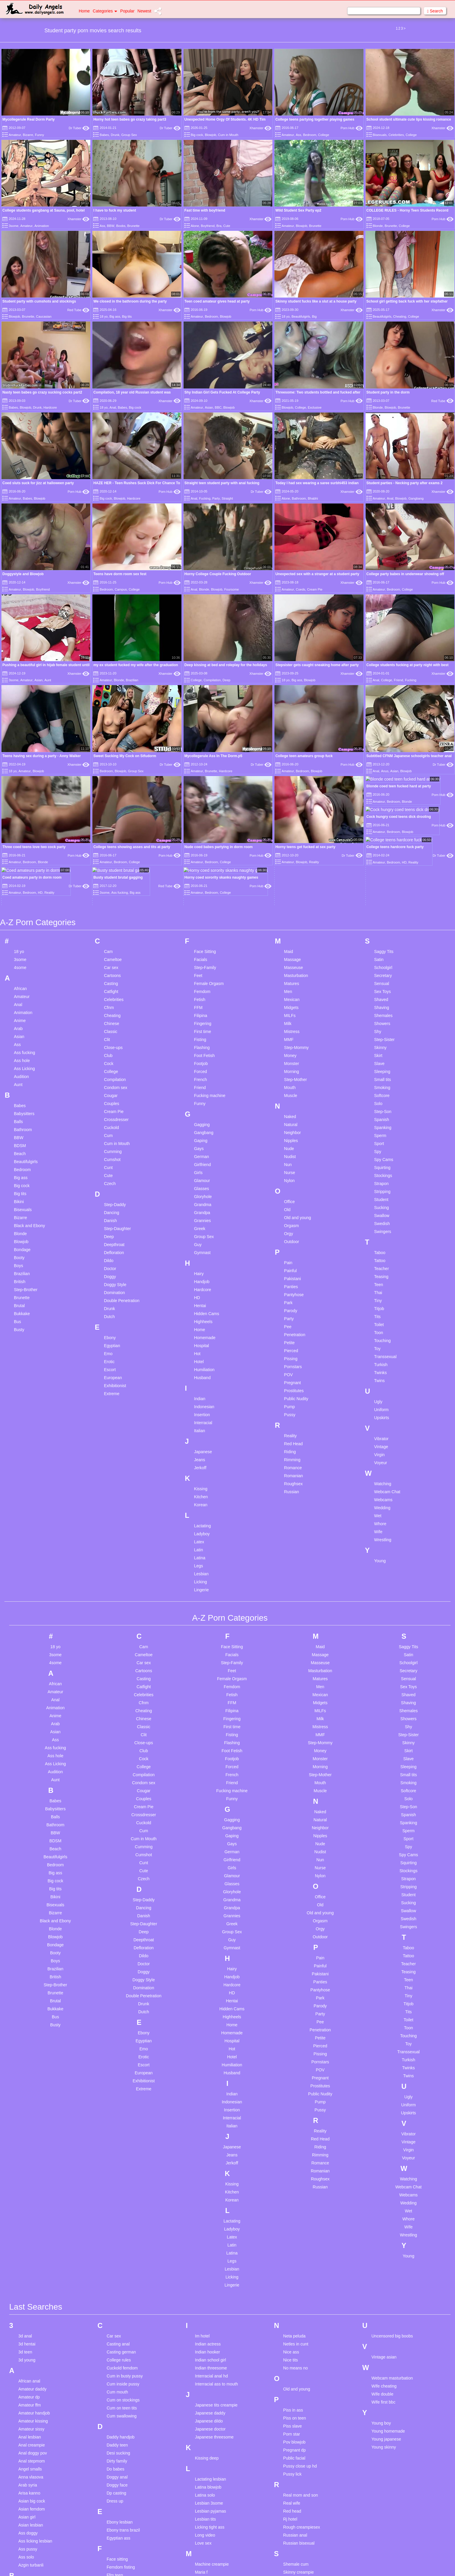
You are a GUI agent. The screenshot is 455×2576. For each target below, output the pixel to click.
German (201, 1050)
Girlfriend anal (119, 2554)
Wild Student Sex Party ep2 (298, 210)
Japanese (203, 1346)
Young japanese (386, 2333)
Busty (19, 1223)
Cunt (108, 1061)
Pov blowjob (294, 2336)
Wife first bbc (383, 2296)
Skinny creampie (298, 2466)
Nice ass (291, 2246)
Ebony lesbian (120, 2416)
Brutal (19, 1199)
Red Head (293, 1338)
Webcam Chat (387, 1386)
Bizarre (28, 135)
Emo (108, 1247)
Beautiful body (31, 2504)
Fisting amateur (121, 2493)
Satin (379, 853)
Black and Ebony (29, 1119)
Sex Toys (382, 885)
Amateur (15, 135)
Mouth (290, 981)
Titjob (379, 1202)
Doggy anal (117, 2371)
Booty (19, 1151)
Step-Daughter (117, 1122)
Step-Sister (384, 933)
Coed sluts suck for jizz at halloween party (38, 483)
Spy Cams (383, 1053)
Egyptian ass (118, 2432)
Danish (110, 1114)
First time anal (120, 2485)
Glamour (202, 1074)
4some (20, 861)
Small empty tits (298, 2498)
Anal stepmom (31, 2355)
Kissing (200, 1383)
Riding (290, 1346)
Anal (113, 407)
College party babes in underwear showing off (405, 574)
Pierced (291, 1245)
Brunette (133, 226)
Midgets (291, 901)
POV (288, 1269)
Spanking (382, 1021)
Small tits (382, 973)
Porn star (291, 2328)
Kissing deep (206, 2352)
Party (216, 498)
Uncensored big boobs (392, 2230)
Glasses (201, 1082)
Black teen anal (32, 2568)
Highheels (203, 1215)
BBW (110, 226)
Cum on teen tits (122, 2302)
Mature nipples (208, 2554)
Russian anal (295, 2429)
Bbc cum (26, 2480)
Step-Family (205, 861)
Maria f (201, 2466)
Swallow (381, 1109)
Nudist (290, 1050)
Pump (289, 1301)
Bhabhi (313, 498)
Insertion (202, 1309)
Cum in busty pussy (125, 2270)
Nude (289, 1042)
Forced (200, 965)
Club (108, 949)
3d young (27, 2254)
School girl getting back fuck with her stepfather (407, 301)
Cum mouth (117, 2286)
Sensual (381, 877)
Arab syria (27, 2379)
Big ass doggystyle (35, 2528)
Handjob (201, 1175)
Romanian (293, 1370)
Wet (378, 1410)
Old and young (297, 1111)
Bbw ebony (28, 2488)
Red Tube (78, 310)
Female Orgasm (209, 877)
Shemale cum (296, 2458)
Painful (290, 1165)
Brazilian (132, 680)
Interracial (203, 1317)
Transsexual (385, 1250)
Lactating (202, 1420)
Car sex (111, 861)
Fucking (204, 498)
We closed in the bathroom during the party (130, 301)
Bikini (19, 1095)
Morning (291, 965)
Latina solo (205, 2389)
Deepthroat (114, 1138)
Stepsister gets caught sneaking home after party (316, 665)
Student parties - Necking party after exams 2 (404, 483)
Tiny (378, 1194)
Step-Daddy (115, 1098)
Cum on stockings (123, 2294)
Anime (20, 914)
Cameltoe (113, 853)
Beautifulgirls (301, 316)
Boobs (120, 226)
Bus (17, 1215)
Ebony (110, 1231)
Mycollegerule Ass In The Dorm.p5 (213, 756)
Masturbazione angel (214, 2522)
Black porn (28, 2560)
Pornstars (293, 1261)
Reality (290, 1330)
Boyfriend (207, 226)
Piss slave (292, 2320)
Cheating (399, 316)
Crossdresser (116, 1013)
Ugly (378, 1295)
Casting (111, 877)
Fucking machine (209, 989)
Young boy (381, 2317)
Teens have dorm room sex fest (119, 574)
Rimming (292, 1354)
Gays (199, 1042)
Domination (114, 1186)
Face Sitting (205, 845)
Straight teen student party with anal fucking (221, 483)
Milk (288, 917)
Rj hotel (290, 2413)
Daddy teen (117, 2339)
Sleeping (382, 965)
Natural (291, 1018)
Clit (107, 933)
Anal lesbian (29, 2331)
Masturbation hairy (212, 2506)
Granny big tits (120, 2562)
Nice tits (290, 2254)
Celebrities (396, 135)
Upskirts (381, 1311)
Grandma (202, 1098)
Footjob (201, 957)
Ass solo (26, 2451)
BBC (218, 407)
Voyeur (380, 1357)
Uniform (381, 1303)
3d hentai (27, 2238)
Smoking (382, 981)
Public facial (294, 2352)
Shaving (381, 901)
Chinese (111, 917)
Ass (298, 135)
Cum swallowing (121, 2310)
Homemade (204, 1231)
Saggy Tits (383, 845)
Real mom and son (300, 2389)
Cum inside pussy (123, 2278)
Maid (288, 845)
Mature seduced (209, 2562)
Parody (290, 1205)
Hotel (199, 1255)
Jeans (199, 1354)
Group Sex (129, 135)
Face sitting (117, 2453)
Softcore (382, 989)
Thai (378, 1186)
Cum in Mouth (228, 135)
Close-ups (113, 941)
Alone (195, 226)
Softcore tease (296, 2522)
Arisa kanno (29, 2387)
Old (287, 1103)
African (20, 882)
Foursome (231, 589)
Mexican (292, 893)
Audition (21, 970)
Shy (377, 925)
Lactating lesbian (210, 2373)
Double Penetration (121, 1194)
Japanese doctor (210, 2323)
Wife (378, 1426)
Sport (379, 1037)
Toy (377, 1242)
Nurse (289, 1066)
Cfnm (109, 901)
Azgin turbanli (31, 2459)
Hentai (200, 1199)
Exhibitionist (115, 1279)
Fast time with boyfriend (204, 210)
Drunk (115, 135)
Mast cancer (206, 2490)
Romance (293, 1362)
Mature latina (207, 2538)
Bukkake (22, 1207)
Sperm (380, 1029)
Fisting (200, 933)
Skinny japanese (298, 2482)
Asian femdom (31, 2403)
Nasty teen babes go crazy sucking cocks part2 (42, 392)
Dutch (109, 1210)
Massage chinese (211, 2474)
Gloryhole (203, 1090)
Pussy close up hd (300, 2360)
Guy (198, 1138)
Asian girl (27, 2411)
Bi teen (24, 2512)
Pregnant (292, 1277)
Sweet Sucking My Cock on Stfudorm (124, 756)
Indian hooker (207, 2246)
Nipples (291, 1034)
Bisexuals (380, 135)
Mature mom (206, 2546)
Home (84, 11)
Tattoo (379, 1154)
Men (288, 885)
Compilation (212, 680)
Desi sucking (118, 2347)
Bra (218, 226)
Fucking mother (121, 2501)
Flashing (202, 941)
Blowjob (210, 135)
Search (435, 11)
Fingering (202, 917)
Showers (382, 917)
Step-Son (382, 1005)
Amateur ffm (29, 2299)
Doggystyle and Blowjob (23, 574)
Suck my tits (294, 2554)
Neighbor (292, 1026)
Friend (398, 680)
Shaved (381, 893)
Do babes (115, 2363)
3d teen (25, 2246)
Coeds (300, 589)
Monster (291, 957)
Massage (292, 853)
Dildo (108, 1154)
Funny (39, 135)
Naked (290, 1010)
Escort (110, 1263)
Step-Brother (25, 1183)
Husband (202, 1271)
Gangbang (415, 498)
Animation (41, 226)
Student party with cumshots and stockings (39, 301)
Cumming (113, 1045)
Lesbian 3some (209, 2397)
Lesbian (201, 1468)
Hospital (201, 1239)
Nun (288, 1058)
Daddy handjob (120, 2331)
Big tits (127, 316)
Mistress (292, 925)
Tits (377, 1210)
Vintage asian (384, 2251)
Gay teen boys (120, 2538)
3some (13, 226)
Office (289, 1095)
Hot (197, 1247)
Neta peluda (294, 2230)
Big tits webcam (32, 2544)
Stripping (382, 1085)
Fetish (199, 893)
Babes (104, 135)
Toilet (379, 1218)
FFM (198, 901)
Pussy (289, 1309)
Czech (110, 1077)
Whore (380, 1418)
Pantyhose (294, 1189)
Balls (18, 1015)
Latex (199, 1436)
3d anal (25, 2230)
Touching (382, 1234)
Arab (18, 922)
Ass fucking (24, 946)
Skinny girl (293, 2474)
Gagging (202, 1018)
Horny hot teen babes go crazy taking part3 (129, 119)
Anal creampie (31, 2339)
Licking (200, 1476)
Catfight (111, 885)
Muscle (290, 989)
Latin (198, 1444)
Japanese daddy (210, 2307)
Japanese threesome (214, 2331)
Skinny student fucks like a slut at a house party (315, 301)
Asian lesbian (30, 2419)
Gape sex (115, 2522)
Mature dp (204, 2530)
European (113, 1271)
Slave (379, 957)
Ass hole (22, 954)
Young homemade (388, 2325)
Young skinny (384, 2341)
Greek (199, 1122)
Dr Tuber (79, 128)
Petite (289, 1237)
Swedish (382, 1117)
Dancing (111, 1106)
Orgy (288, 1127)
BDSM (20, 1039)
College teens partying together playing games (314, 119)
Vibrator (381, 1333)
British (19, 1175)
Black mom (28, 2552)
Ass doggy (28, 2427)
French (200, 973)
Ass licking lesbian (35, 2435)
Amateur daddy (32, 2283)
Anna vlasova (30, 2371)
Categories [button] (105, 11)
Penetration (295, 1229)
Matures (291, 877)
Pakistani (292, 1173)
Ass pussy (27, 2443)
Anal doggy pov (32, 2347)
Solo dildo (292, 2530)
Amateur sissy (31, 2323)
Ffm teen (115, 2469)
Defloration (114, 1146)
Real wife (291, 2397)
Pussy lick (292, 2368)
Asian (209, 407)
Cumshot (112, 1053)
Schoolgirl (383, 861)
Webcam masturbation (392, 2272)
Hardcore (50, 407)
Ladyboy (202, 1428)
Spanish (381, 1013)
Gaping (200, 1034)
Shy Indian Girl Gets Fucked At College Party (222, 392)
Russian (291, 1386)
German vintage (121, 2546)
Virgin (379, 1349)
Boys (18, 1159)
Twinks (380, 1266)
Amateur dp (29, 2291)
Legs (198, 1460)
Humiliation (204, 1263)
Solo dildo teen (297, 2538)
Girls (198, 1066)
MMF (289, 933)
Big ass (115, 316)
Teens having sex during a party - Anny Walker (41, 756)
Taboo (379, 1146)
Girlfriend (202, 1058)
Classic (110, 925)
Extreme (111, 1287)
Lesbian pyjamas (210, 2405)
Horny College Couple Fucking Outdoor (217, 574)
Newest (144, 11)
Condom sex (115, 981)
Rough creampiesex (301, 2421)
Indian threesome (211, 2262)
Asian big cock (31, 2395)
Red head (292, 2405)
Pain (288, 1157)
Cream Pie (314, 589)
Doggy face (117, 2379)
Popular (127, 11)
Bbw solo (26, 2496)
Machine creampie (212, 2458)
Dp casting (116, 2387)
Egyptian (112, 1239)
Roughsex (293, 1378)
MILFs (290, 909)
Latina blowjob (208, 2381)
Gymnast (202, 1146)
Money (290, 949)
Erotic (109, 1255)
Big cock (197, 135)
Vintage (381, 1341)
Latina (199, 1452)
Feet (198, 869)
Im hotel (202, 2230)
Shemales (383, 909)
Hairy (199, 1167)
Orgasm (291, 1119)
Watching (382, 1378)
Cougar (111, 989)
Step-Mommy (296, 941)
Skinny (380, 941)
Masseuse (293, 861)
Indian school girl (210, 2254)
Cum (108, 1029)
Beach (20, 1047)
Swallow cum (295, 2562)
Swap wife (292, 2570)
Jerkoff (200, 1362)
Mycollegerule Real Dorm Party (28, 119)
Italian (199, 1325)
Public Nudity (296, 1293)
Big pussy (27, 2536)
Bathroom (299, 498)
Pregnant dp (294, 2344)
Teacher (381, 1162)
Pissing (291, 1253)
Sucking (381, 1101)
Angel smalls (30, 2363)
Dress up (115, 2395)
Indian (199, 1293)
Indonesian (204, 1301)
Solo (378, 997)
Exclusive (314, 407)
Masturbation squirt (212, 2514)
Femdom (202, 885)
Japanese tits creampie (216, 2299)
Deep (226, 680)
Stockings (383, 1069)
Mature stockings (210, 2570)
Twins (379, 1274)
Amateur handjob (34, 2307)
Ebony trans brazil (123, 2424)
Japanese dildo (209, 2315)
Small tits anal (296, 2506)
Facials (200, 853)
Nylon (289, 1074)
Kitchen (201, 1391)
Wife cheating (384, 2280)
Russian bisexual (299, 2437)
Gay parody (117, 2530)
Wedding (382, 1402)
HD (197, 1191)
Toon (378, 1226)
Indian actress (208, 2238)
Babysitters (24, 1007)
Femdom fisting (121, 2461)
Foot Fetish (204, 949)
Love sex (203, 2437)
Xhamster (261, 128)
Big (314, 316)
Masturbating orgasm (214, 2498)
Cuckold (111, 1021)
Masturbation (296, 869)
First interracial (120, 2477)
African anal (29, 2275)
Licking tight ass (209, 2421)
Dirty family (117, 2355)
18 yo (104, 316)
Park (288, 1197)
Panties (291, 1181)
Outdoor (291, 1135)
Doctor (110, 1162)
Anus (384, 771)
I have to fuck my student (114, 210)
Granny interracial (123, 2570)
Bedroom (309, 135)
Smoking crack (297, 2514)
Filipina (200, 909)
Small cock (293, 2490)
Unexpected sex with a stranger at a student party (317, 574)
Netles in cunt (295, 2238)
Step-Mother (295, 973)
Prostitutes (294, 1285)
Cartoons (112, 869)
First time (202, 925)
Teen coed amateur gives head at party (217, 301)
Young (380, 1455)
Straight (227, 498)
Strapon (381, 1077)
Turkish (381, 1258)
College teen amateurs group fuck (303, 756)
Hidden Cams (206, 1207)
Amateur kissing (33, 2315)
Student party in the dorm (388, 392)
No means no (295, 2262)
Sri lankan (292, 2546)
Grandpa (202, 1106)
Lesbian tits (205, 2413)
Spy (377, 1045)
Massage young (209, 2482)
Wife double (382, 2288)
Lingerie (201, 1484)
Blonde (378, 226)
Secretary (383, 869)
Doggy (110, 1170)
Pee (288, 1221)
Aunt (47, 680)
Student (381, 1093)
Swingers (382, 1125)
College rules (119, 2254)
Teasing (381, 1170)
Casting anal (118, 2238)
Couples (111, 997)
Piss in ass (293, 2304)
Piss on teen (294, 2312)
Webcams (383, 1394)
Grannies (202, 1114)
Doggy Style (115, 1178)
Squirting (382, 1061)
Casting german (121, 2246)
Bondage (22, 1143)
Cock (108, 957)
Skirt (378, 949)
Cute (226, 226)
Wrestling (382, 1434)
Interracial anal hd (211, 2270)
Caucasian (44, 316)
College (323, 135)
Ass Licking (24, 962)
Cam (108, 845)
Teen (378, 1178)
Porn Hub (352, 128)
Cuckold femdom (122, 2262)
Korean (200, 1399)
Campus (121, 589)
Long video (205, 2429)
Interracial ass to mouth (216, 2278)
